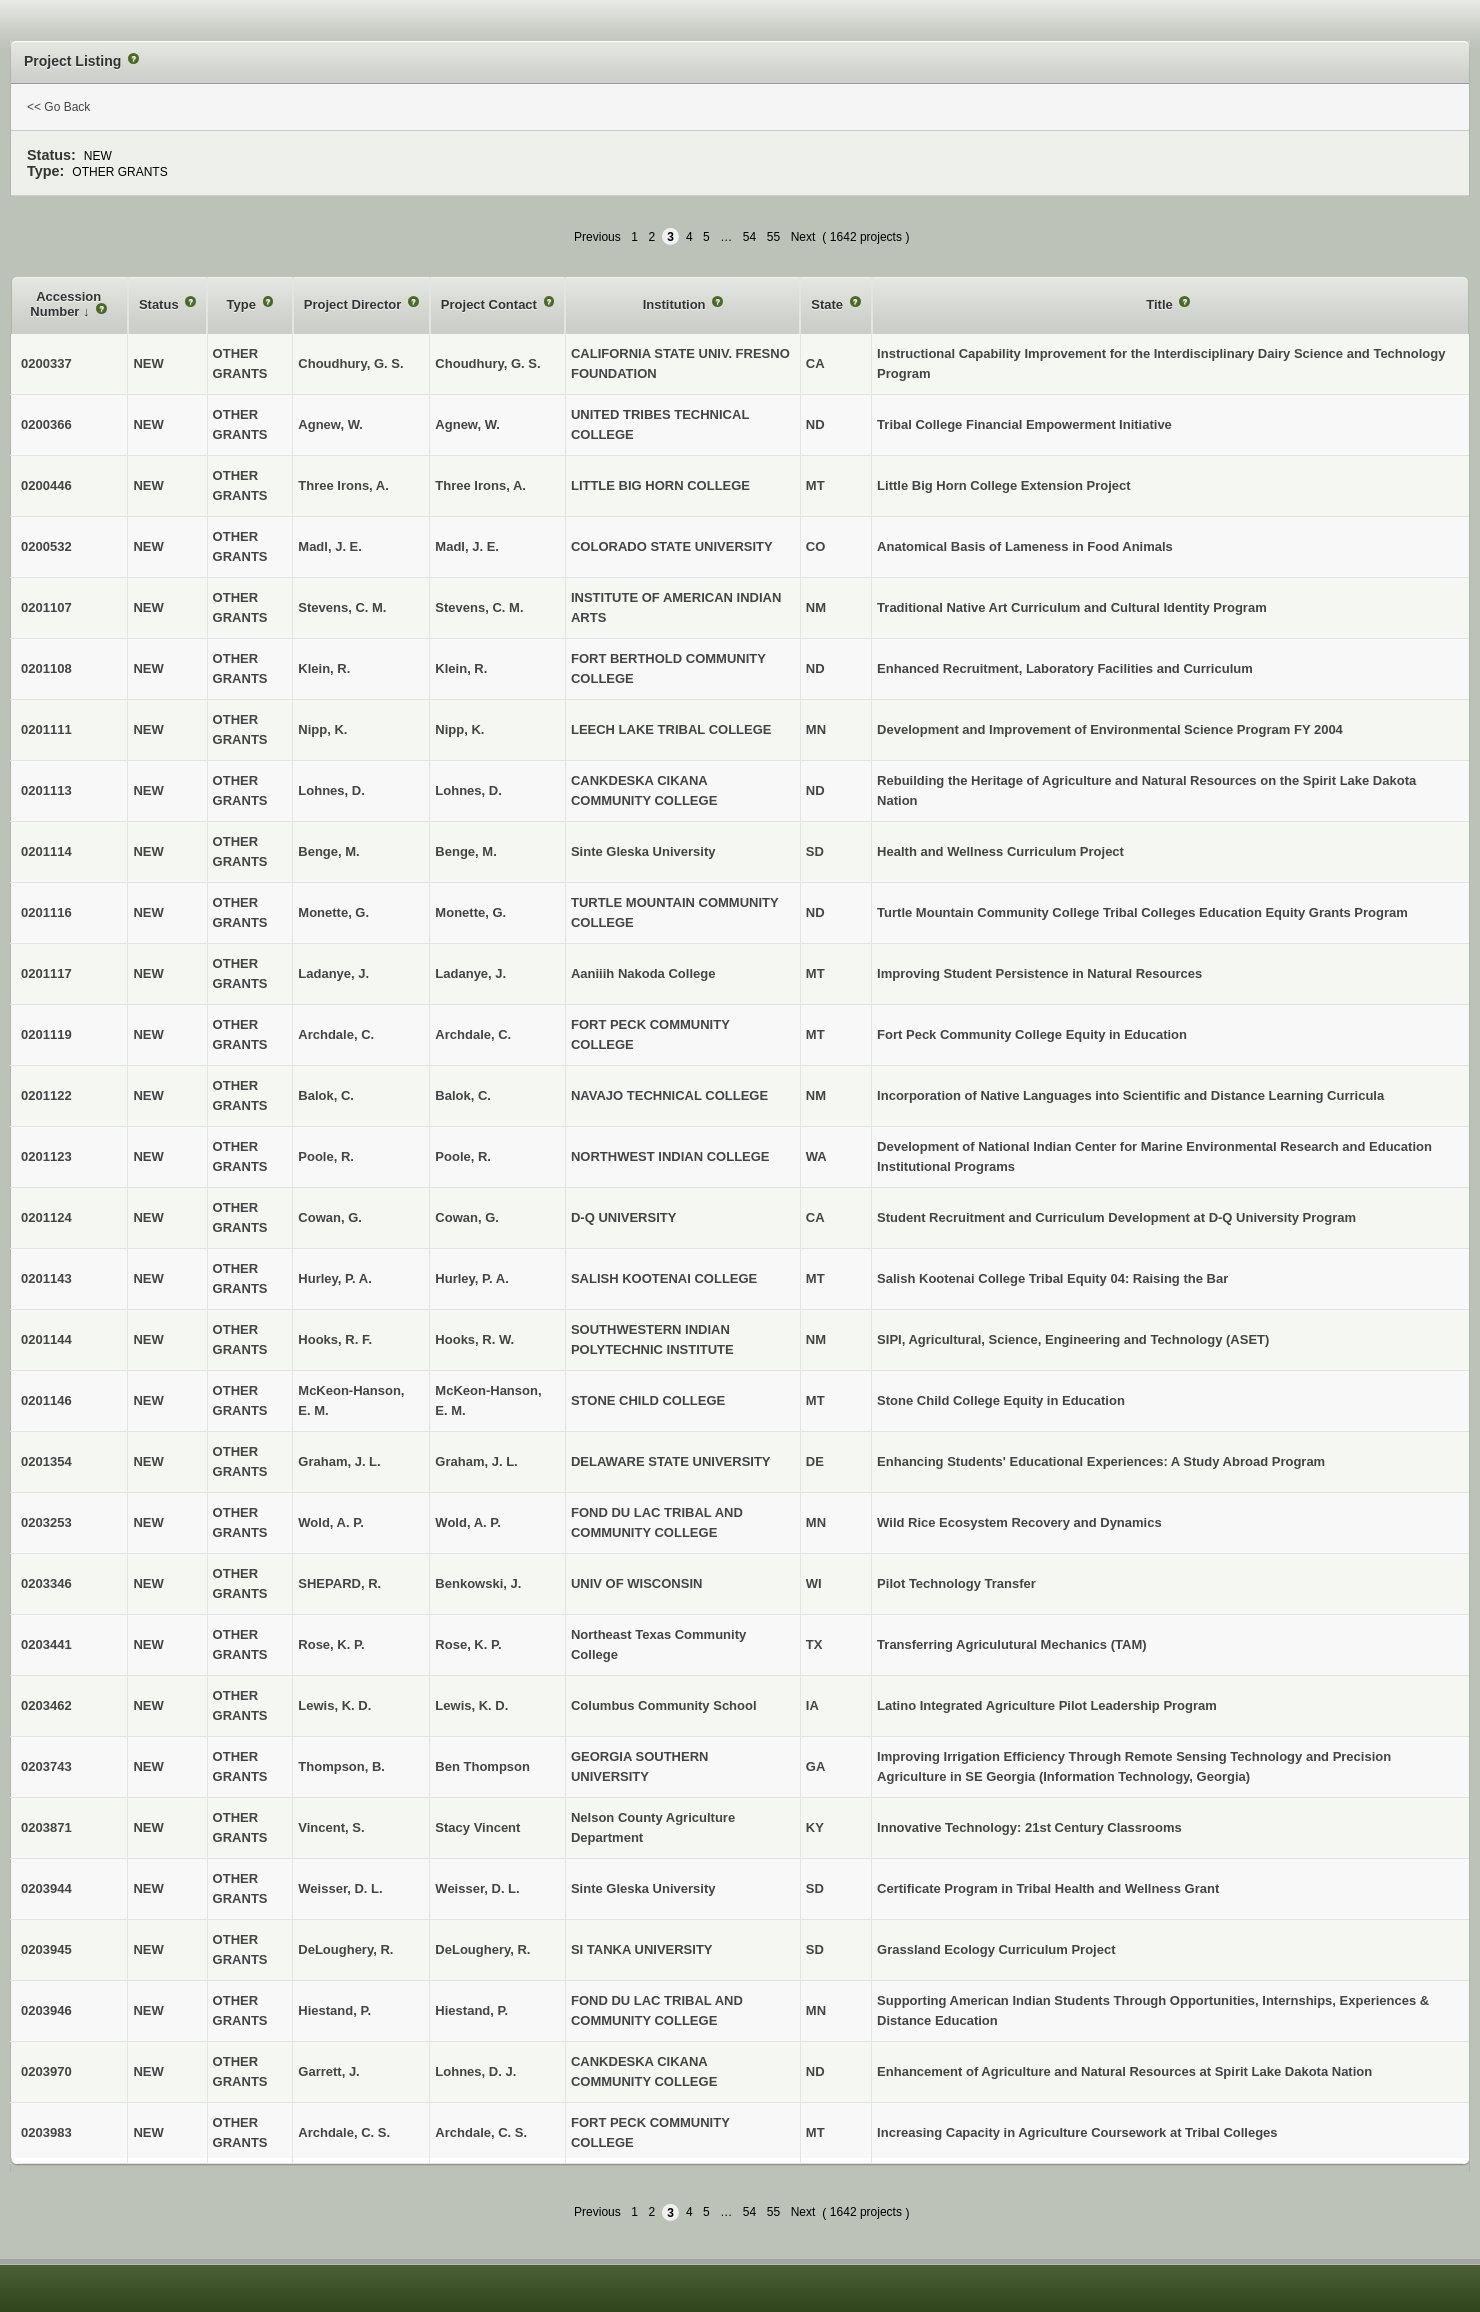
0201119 (46, 1034)
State (828, 304)
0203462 (46, 1705)
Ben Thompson (482, 1766)
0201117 (46, 973)
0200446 (46, 485)
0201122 (46, 1095)
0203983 (46, 2132)
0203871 (46, 1827)
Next (803, 237)
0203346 (46, 1583)
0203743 (46, 1766)
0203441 (46, 1644)
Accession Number (65, 304)
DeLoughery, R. (482, 1949)
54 (749, 237)
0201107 (46, 607)
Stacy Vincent (477, 1827)
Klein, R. (461, 668)
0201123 (46, 1156)
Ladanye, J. (470, 973)
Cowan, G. (467, 1217)
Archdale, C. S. (481, 2132)
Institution (676, 304)
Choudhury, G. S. (487, 363)
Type (243, 304)
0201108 (46, 668)
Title (1161, 304)
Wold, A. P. (468, 1522)
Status (160, 304)
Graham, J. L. (476, 1461)
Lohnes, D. (468, 790)
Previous (597, 237)
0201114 (46, 851)
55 (773, 237)
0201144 (46, 1339)
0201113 (46, 790)
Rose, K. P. (468, 1644)
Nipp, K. (459, 729)
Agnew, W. (467, 424)
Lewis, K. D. (471, 1705)
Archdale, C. (473, 1034)
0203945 (46, 1949)
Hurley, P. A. (471, 1278)
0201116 (46, 912)
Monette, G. (470, 912)
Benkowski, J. (478, 1583)
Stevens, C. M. (479, 607)
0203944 (46, 1888)
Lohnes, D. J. (475, 2071)
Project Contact (491, 304)
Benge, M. (465, 851)
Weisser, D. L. (477, 1888)
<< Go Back (58, 107)
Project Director (354, 304)
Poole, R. (463, 1156)
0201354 (46, 1461)
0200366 (46, 424)
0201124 (46, 1217)
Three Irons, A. (480, 485)
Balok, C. (463, 1095)
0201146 (46, 1400)
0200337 (46, 363)
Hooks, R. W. (474, 1339)
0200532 (46, 546)
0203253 (46, 1522)
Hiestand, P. (471, 2010)
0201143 (46, 1278)
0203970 (46, 2071)
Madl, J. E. (467, 546)
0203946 (46, 2010)
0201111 (46, 729)
